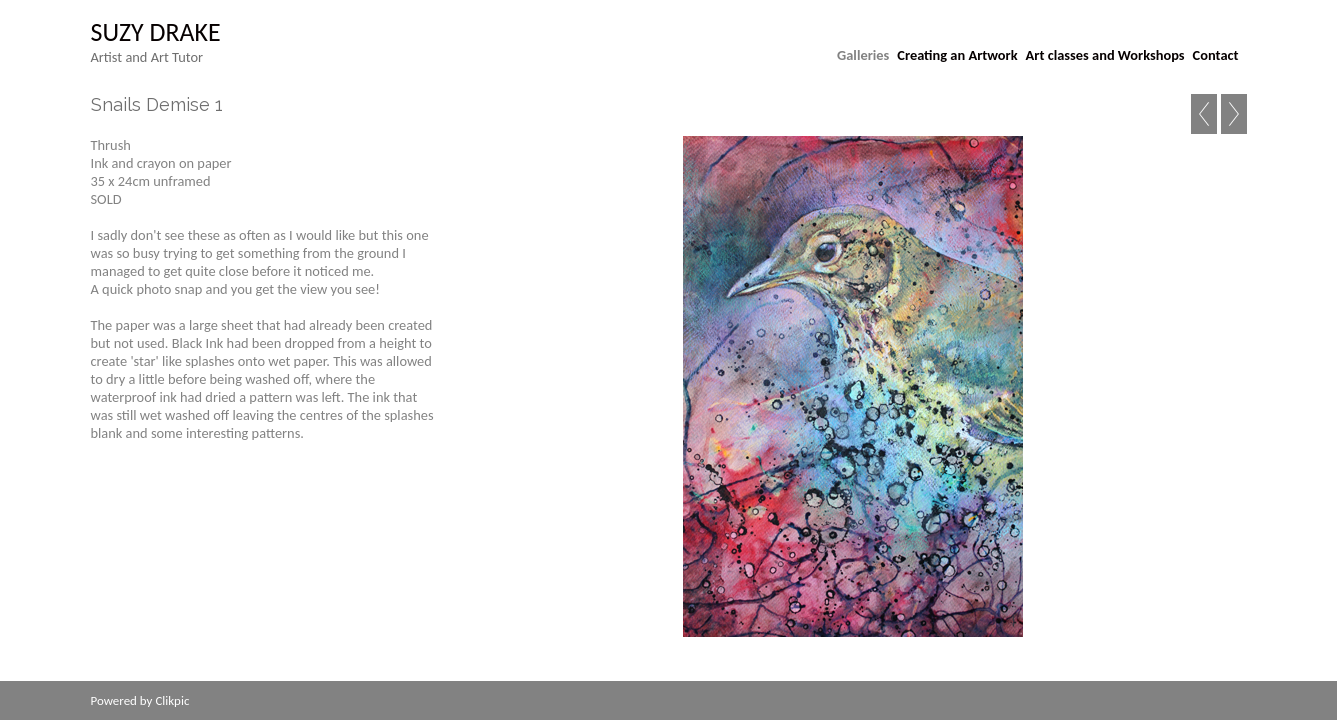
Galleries (863, 55)
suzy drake (156, 32)
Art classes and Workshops (1105, 55)
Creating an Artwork (957, 55)
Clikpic (172, 700)
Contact (1216, 55)
